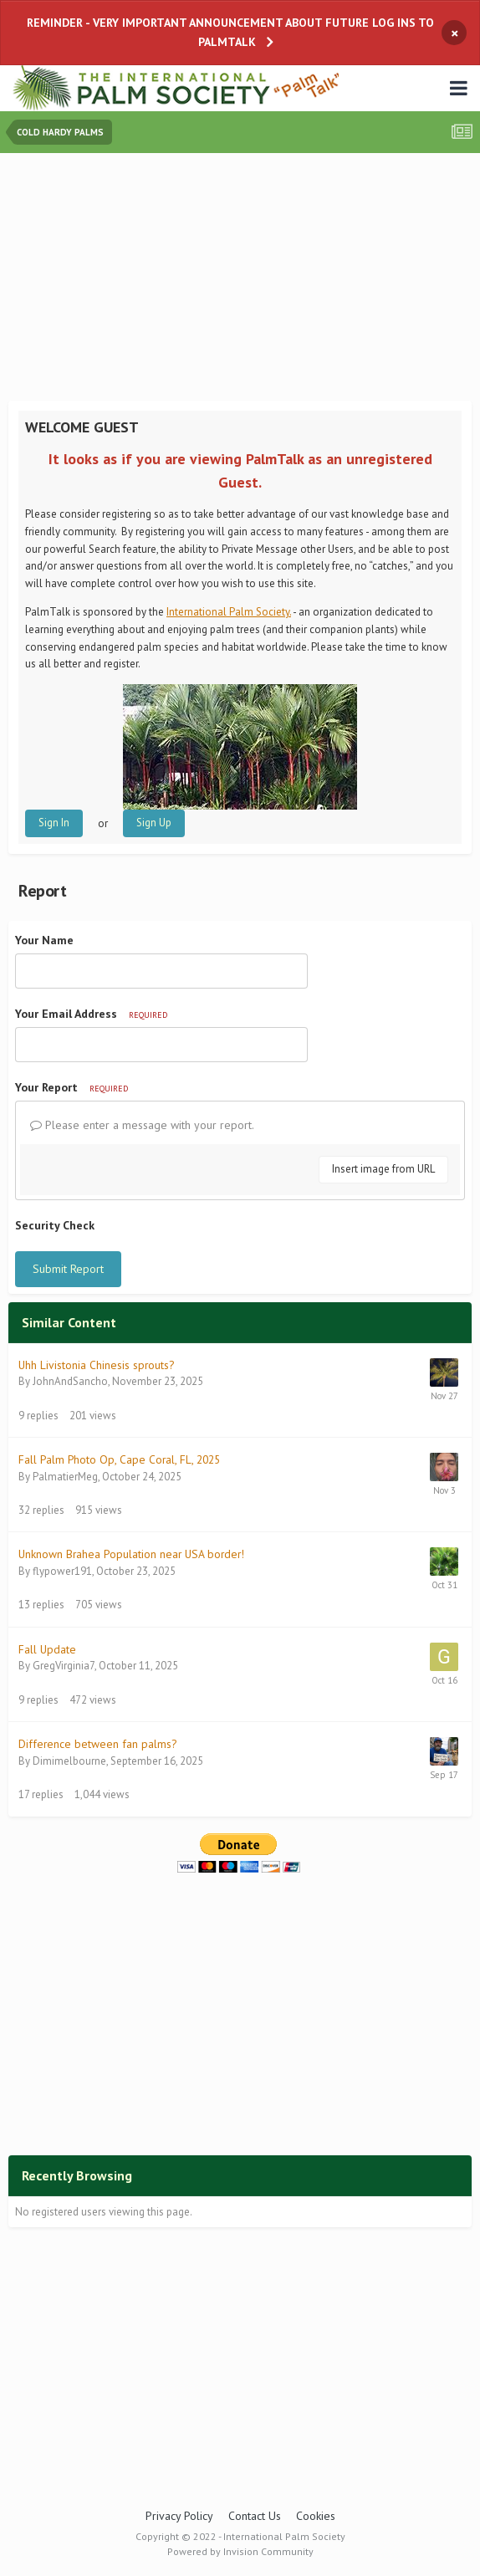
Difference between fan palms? (97, 1743)
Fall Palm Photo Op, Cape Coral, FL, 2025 (119, 1459)
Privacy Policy (179, 2515)
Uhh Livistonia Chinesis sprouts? (96, 1364)
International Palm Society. (228, 612)
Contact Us (254, 2515)
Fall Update (47, 1649)
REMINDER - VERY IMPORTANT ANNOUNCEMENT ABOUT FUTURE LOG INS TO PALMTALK (230, 32)
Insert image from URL (383, 1169)
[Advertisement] (244, 278)
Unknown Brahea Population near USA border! (131, 1553)
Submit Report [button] (68, 1268)
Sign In (53, 822)
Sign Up (153, 822)
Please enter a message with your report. (142, 1124)
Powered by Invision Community (240, 2551)
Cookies (315, 2515)
